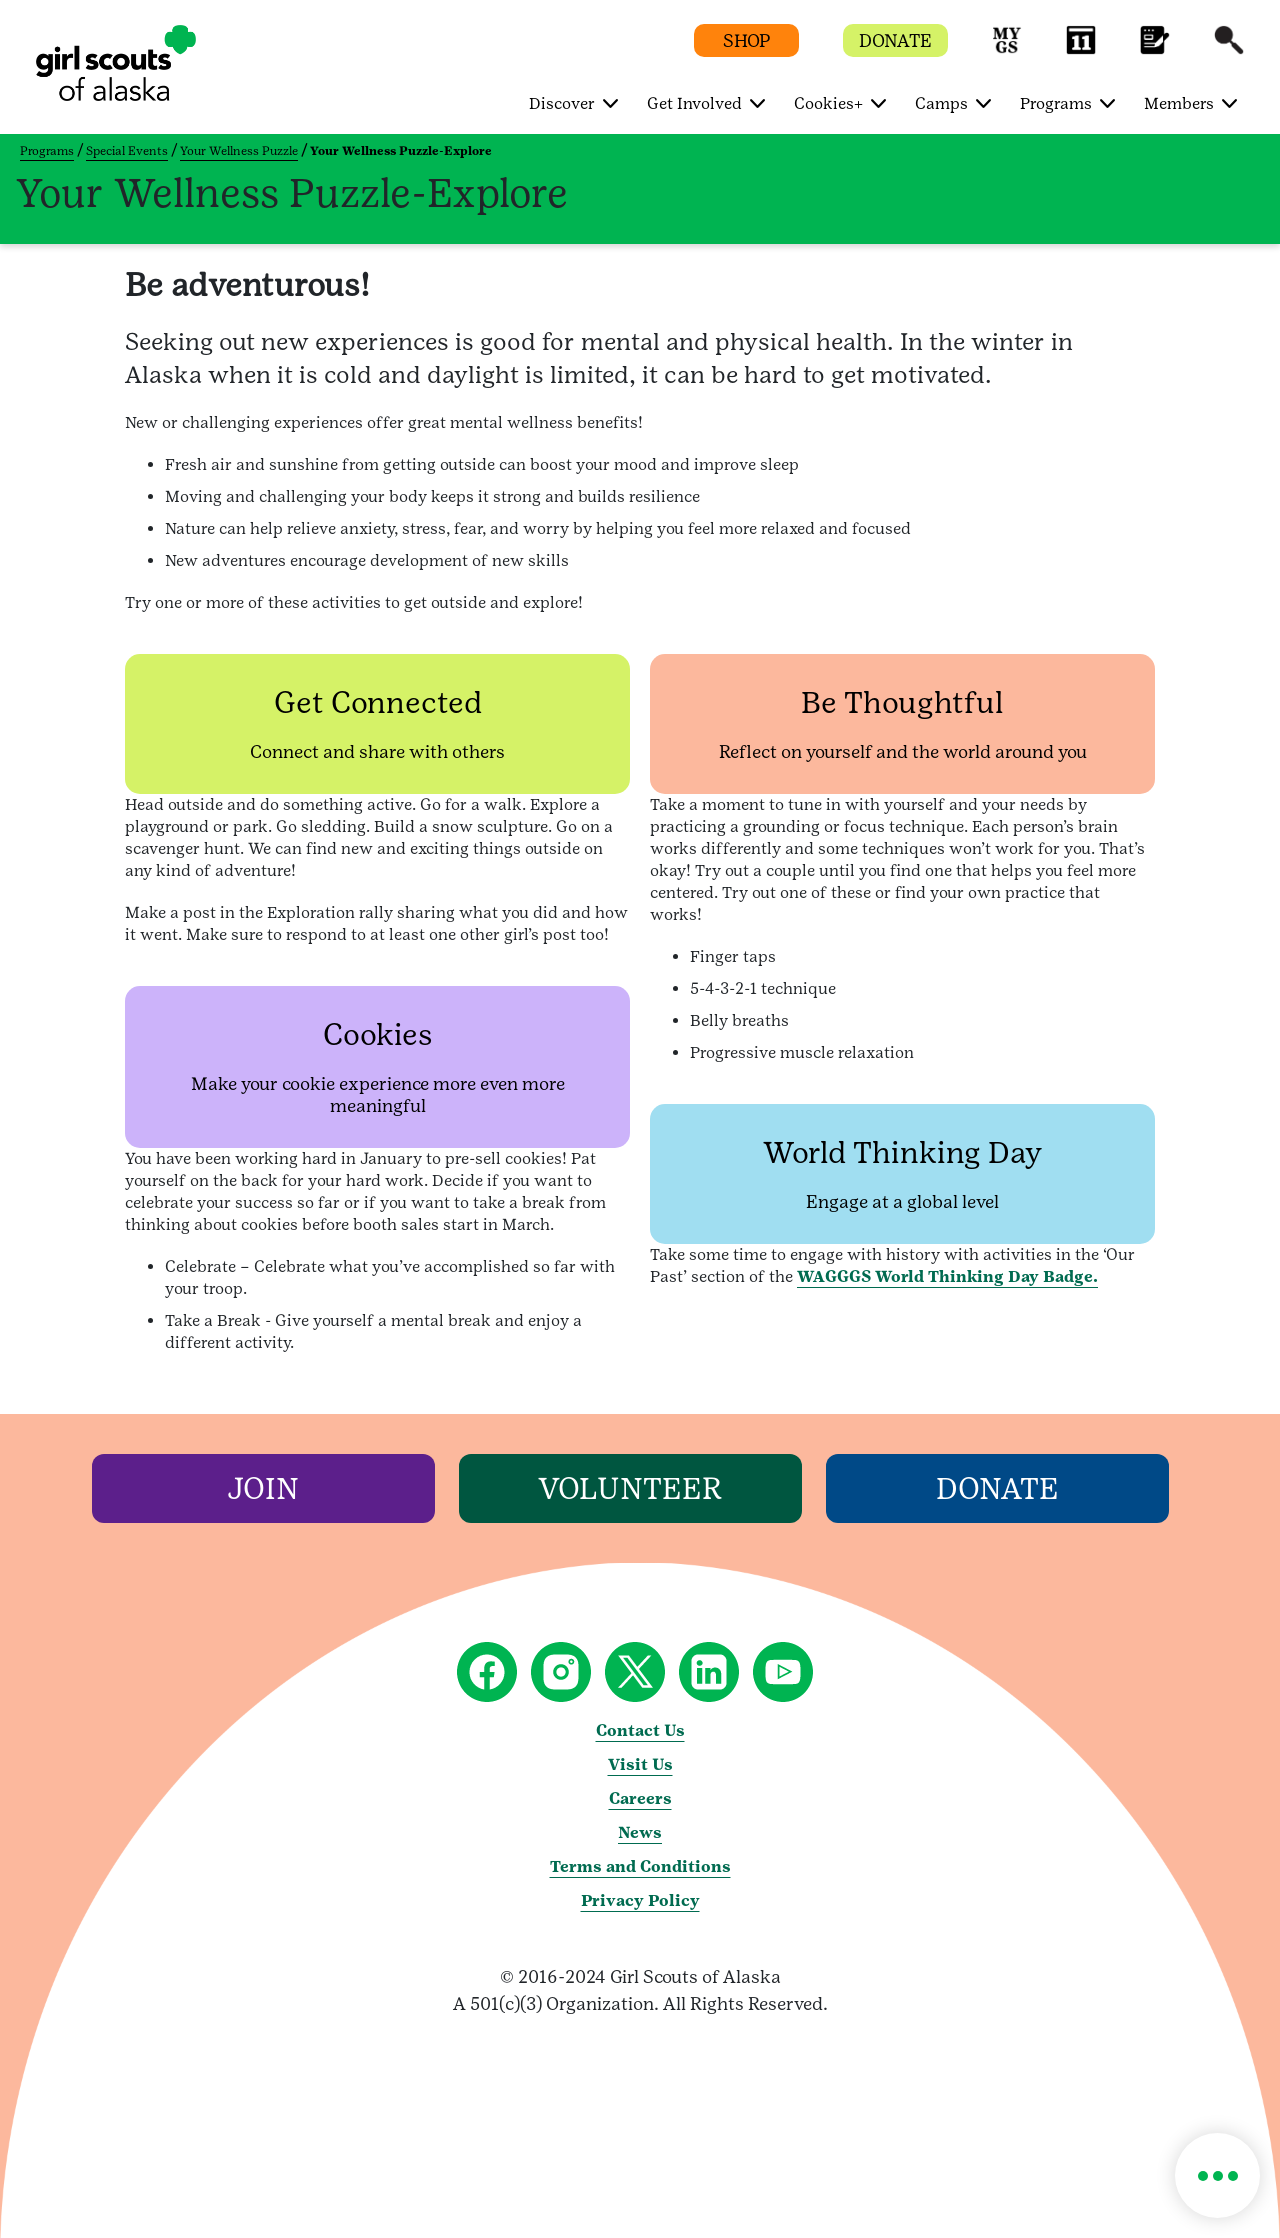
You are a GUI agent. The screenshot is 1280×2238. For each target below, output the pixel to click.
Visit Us (640, 1764)
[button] (1007, 49)
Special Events (127, 151)
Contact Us (640, 1730)
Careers (640, 1798)
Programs (47, 151)
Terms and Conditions (640, 1866)
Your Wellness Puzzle (239, 151)
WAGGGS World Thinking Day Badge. (947, 1276)
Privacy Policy (640, 1900)
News (640, 1832)
